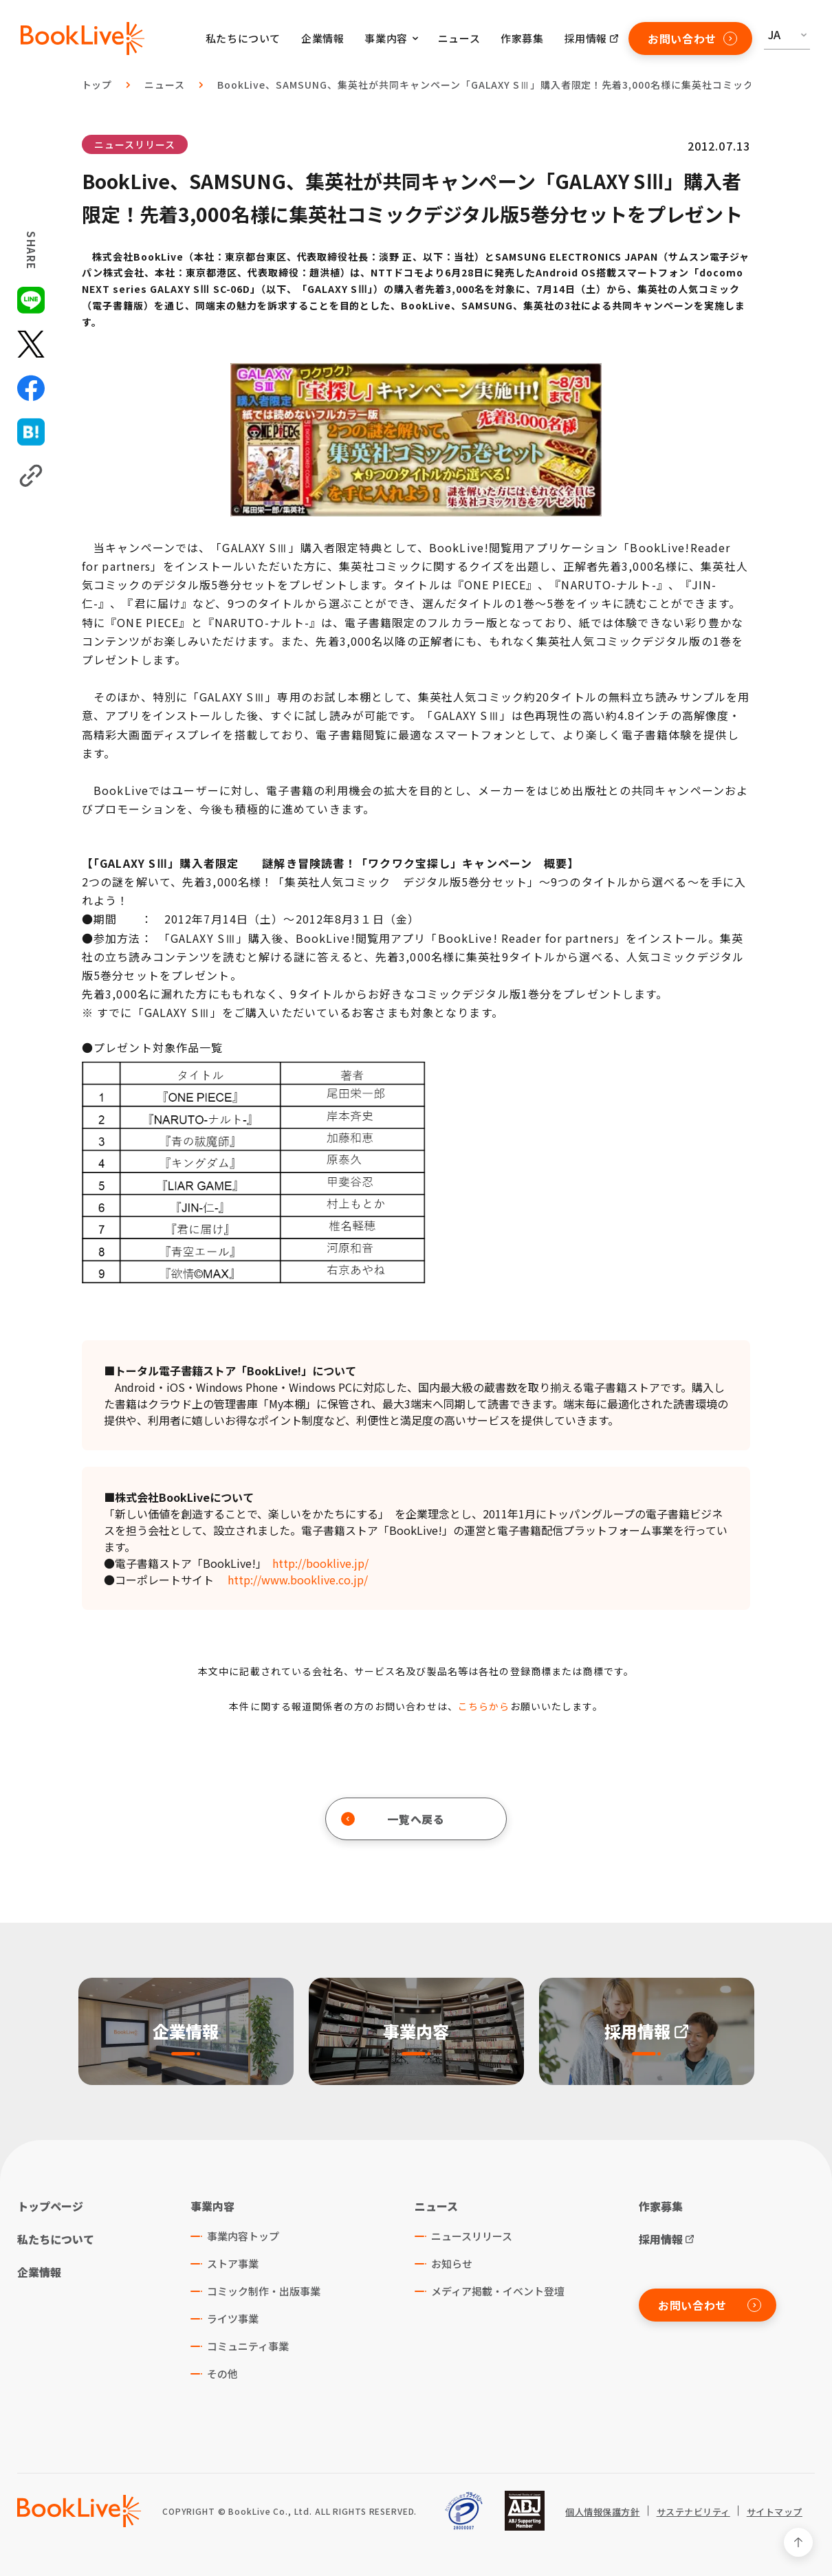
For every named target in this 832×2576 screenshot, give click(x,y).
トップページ (50, 2206)
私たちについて (243, 38)
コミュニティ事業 (248, 2346)
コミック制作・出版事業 (263, 2291)
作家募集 (522, 38)
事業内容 (212, 2206)
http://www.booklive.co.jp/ (298, 1579)
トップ (97, 84)
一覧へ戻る (393, 1819)
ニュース (459, 38)
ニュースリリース (134, 144)
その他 (222, 2373)
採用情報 (586, 38)
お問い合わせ (692, 38)
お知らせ (451, 2263)
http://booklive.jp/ (320, 1563)
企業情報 (322, 38)
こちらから (484, 1706)
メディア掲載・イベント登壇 (498, 2291)
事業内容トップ (243, 2236)
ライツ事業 (233, 2318)
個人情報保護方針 (602, 2512)
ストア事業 (233, 2263)
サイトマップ (774, 2512)
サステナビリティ (693, 2512)
